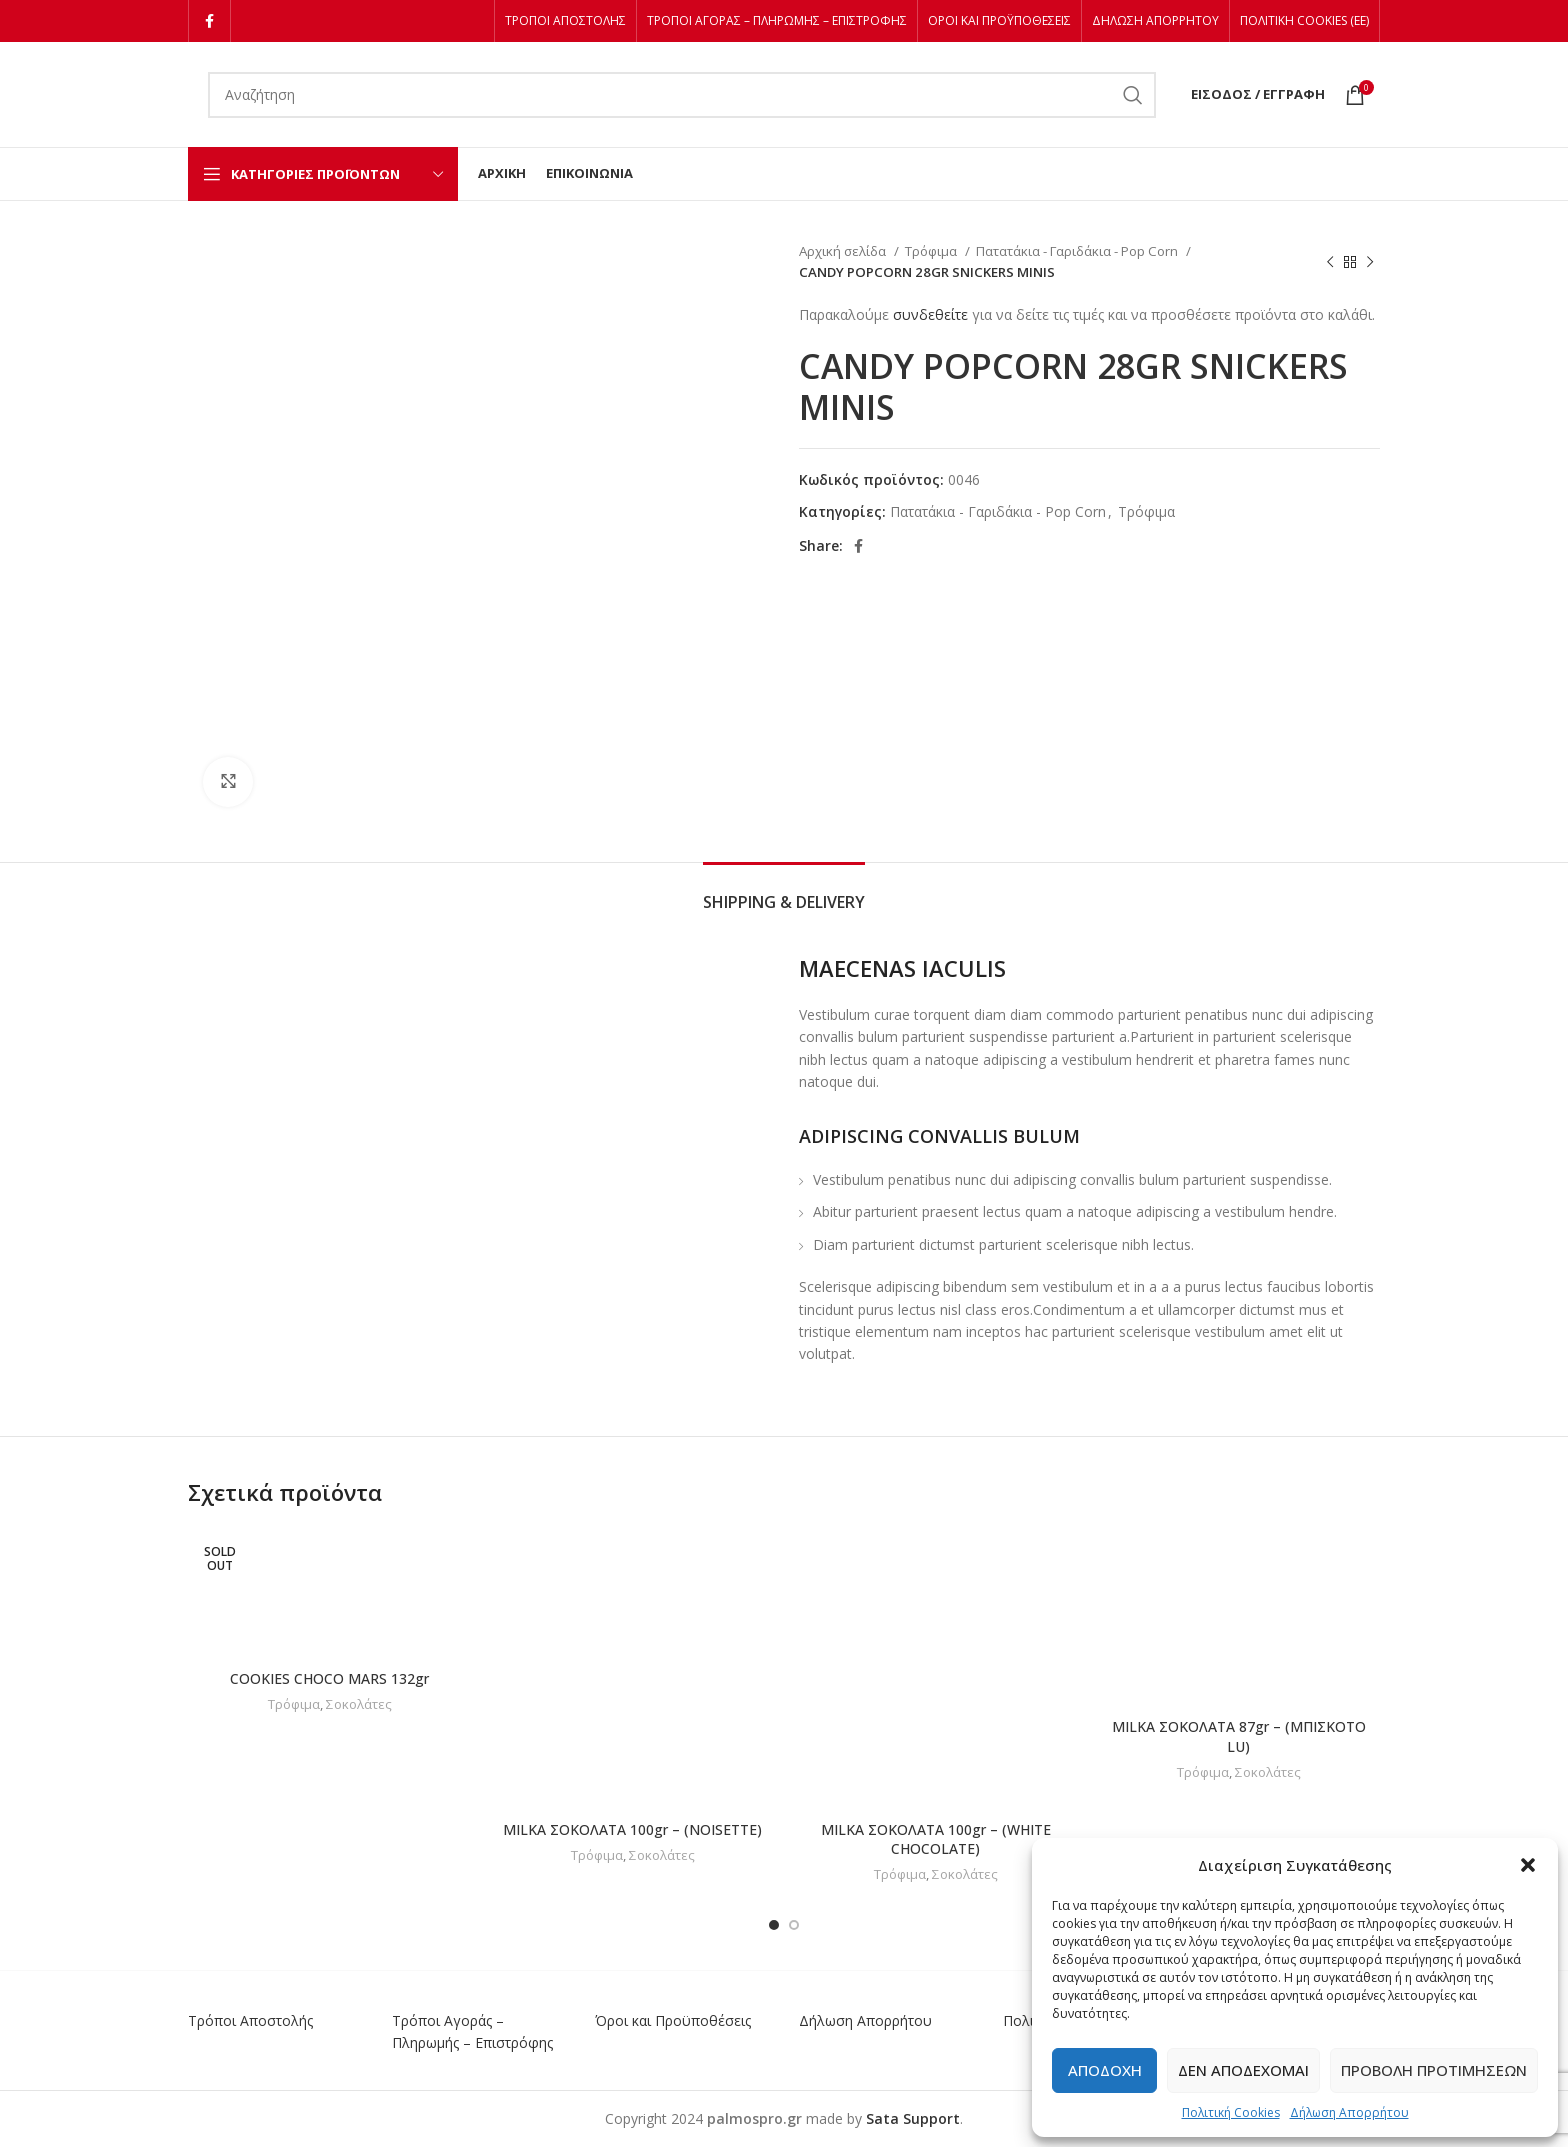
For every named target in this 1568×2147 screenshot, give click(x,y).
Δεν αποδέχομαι (1243, 2070)
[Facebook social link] (209, 21)
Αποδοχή (1105, 2070)
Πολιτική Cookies (1231, 2112)
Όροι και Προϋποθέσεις (673, 2020)
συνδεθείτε (930, 314)
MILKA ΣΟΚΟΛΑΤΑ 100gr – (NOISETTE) (632, 1829)
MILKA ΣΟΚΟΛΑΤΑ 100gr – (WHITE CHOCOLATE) (936, 1839)
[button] (1528, 1865)
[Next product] (1370, 262)
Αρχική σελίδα (844, 251)
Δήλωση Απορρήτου (1349, 2112)
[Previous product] (1330, 262)
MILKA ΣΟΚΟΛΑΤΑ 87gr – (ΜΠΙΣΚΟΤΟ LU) (1239, 1736)
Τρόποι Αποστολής (250, 2020)
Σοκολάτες (359, 1704)
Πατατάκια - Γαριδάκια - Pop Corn (1078, 251)
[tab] (784, 892)
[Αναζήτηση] (682, 95)
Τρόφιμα (932, 251)
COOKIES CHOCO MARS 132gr (329, 1678)
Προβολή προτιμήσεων (1434, 2070)
